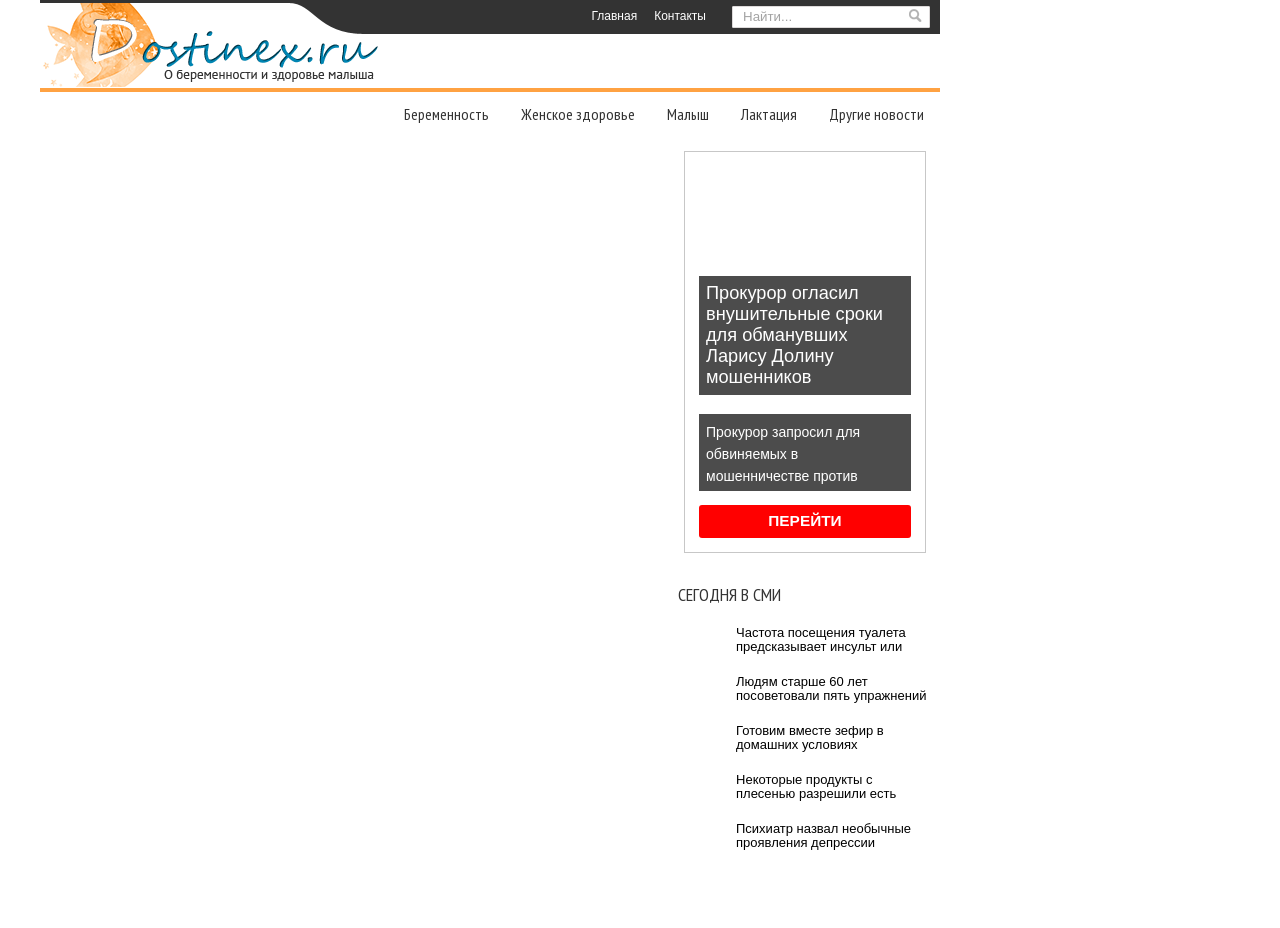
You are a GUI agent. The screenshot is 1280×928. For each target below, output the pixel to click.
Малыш (688, 114)
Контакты (680, 16)
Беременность (446, 114)
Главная (614, 16)
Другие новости (876, 114)
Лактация (769, 114)
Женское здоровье (578, 114)
